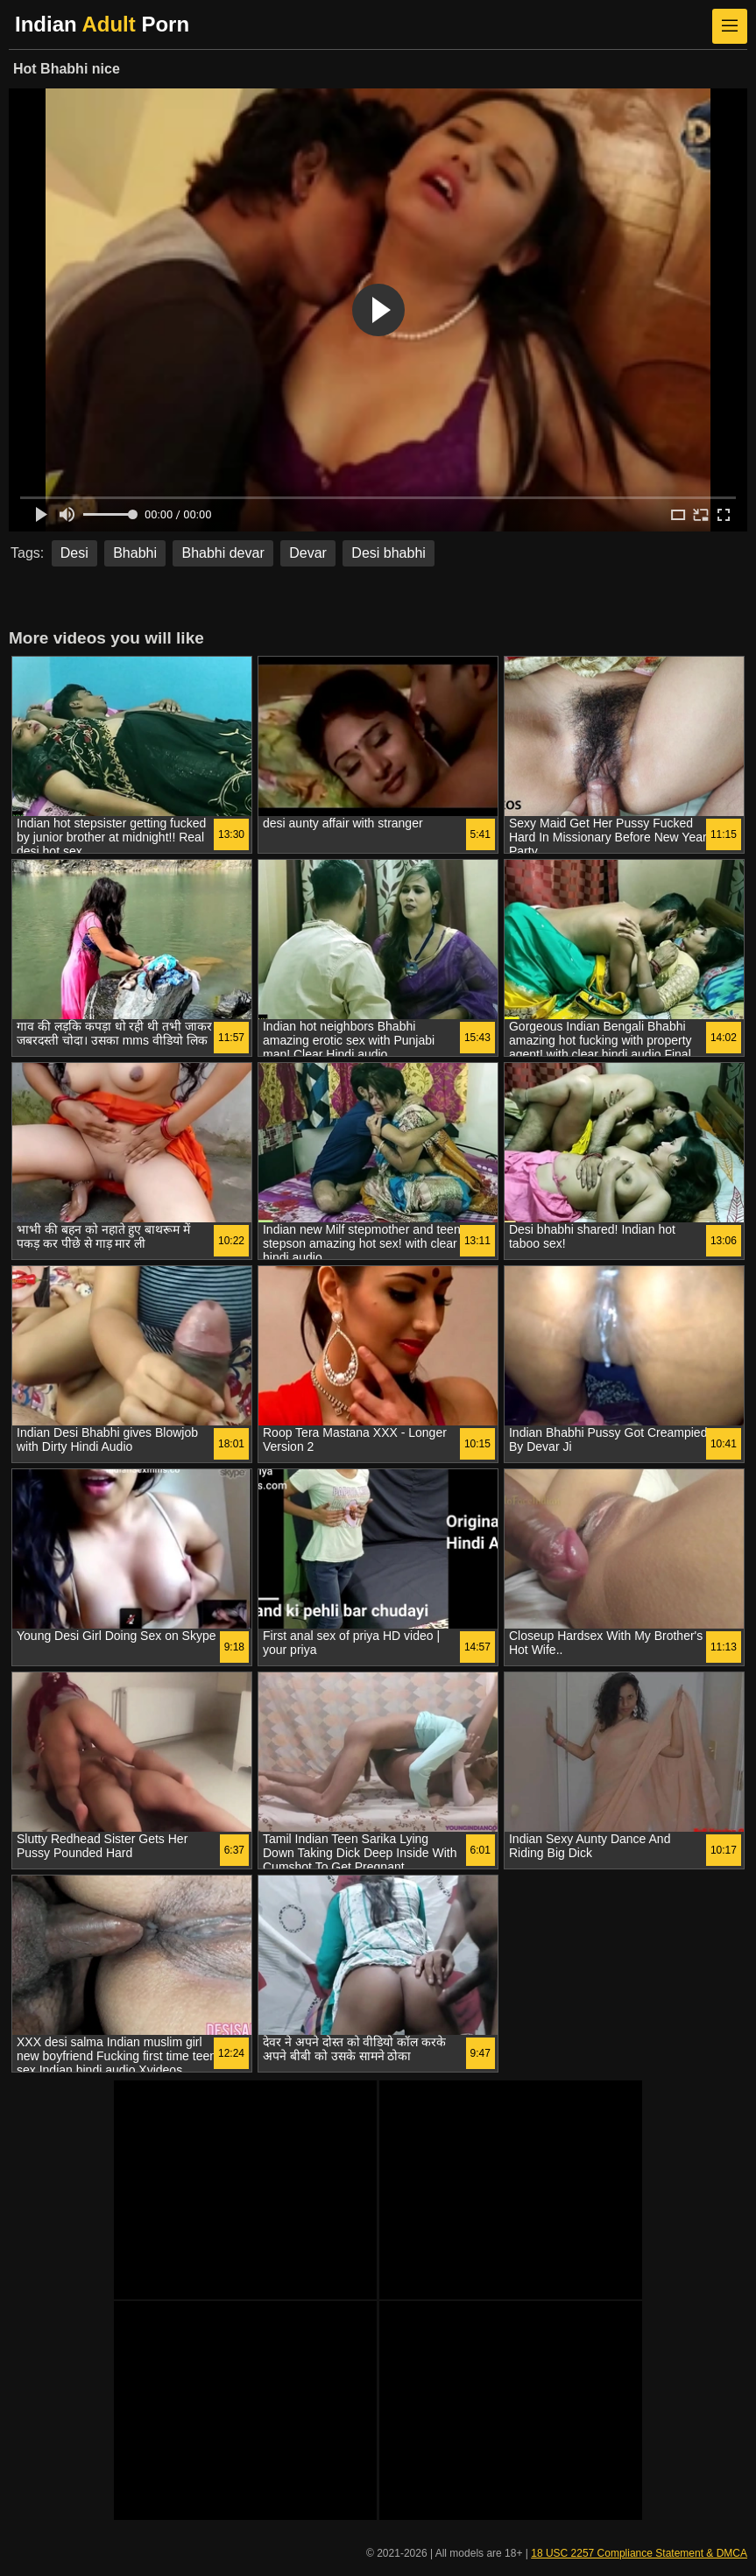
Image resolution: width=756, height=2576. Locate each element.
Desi (74, 552)
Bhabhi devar (222, 552)
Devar (308, 552)
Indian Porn (102, 24)
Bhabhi (135, 552)
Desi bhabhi (388, 552)
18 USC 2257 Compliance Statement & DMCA (639, 2553)
